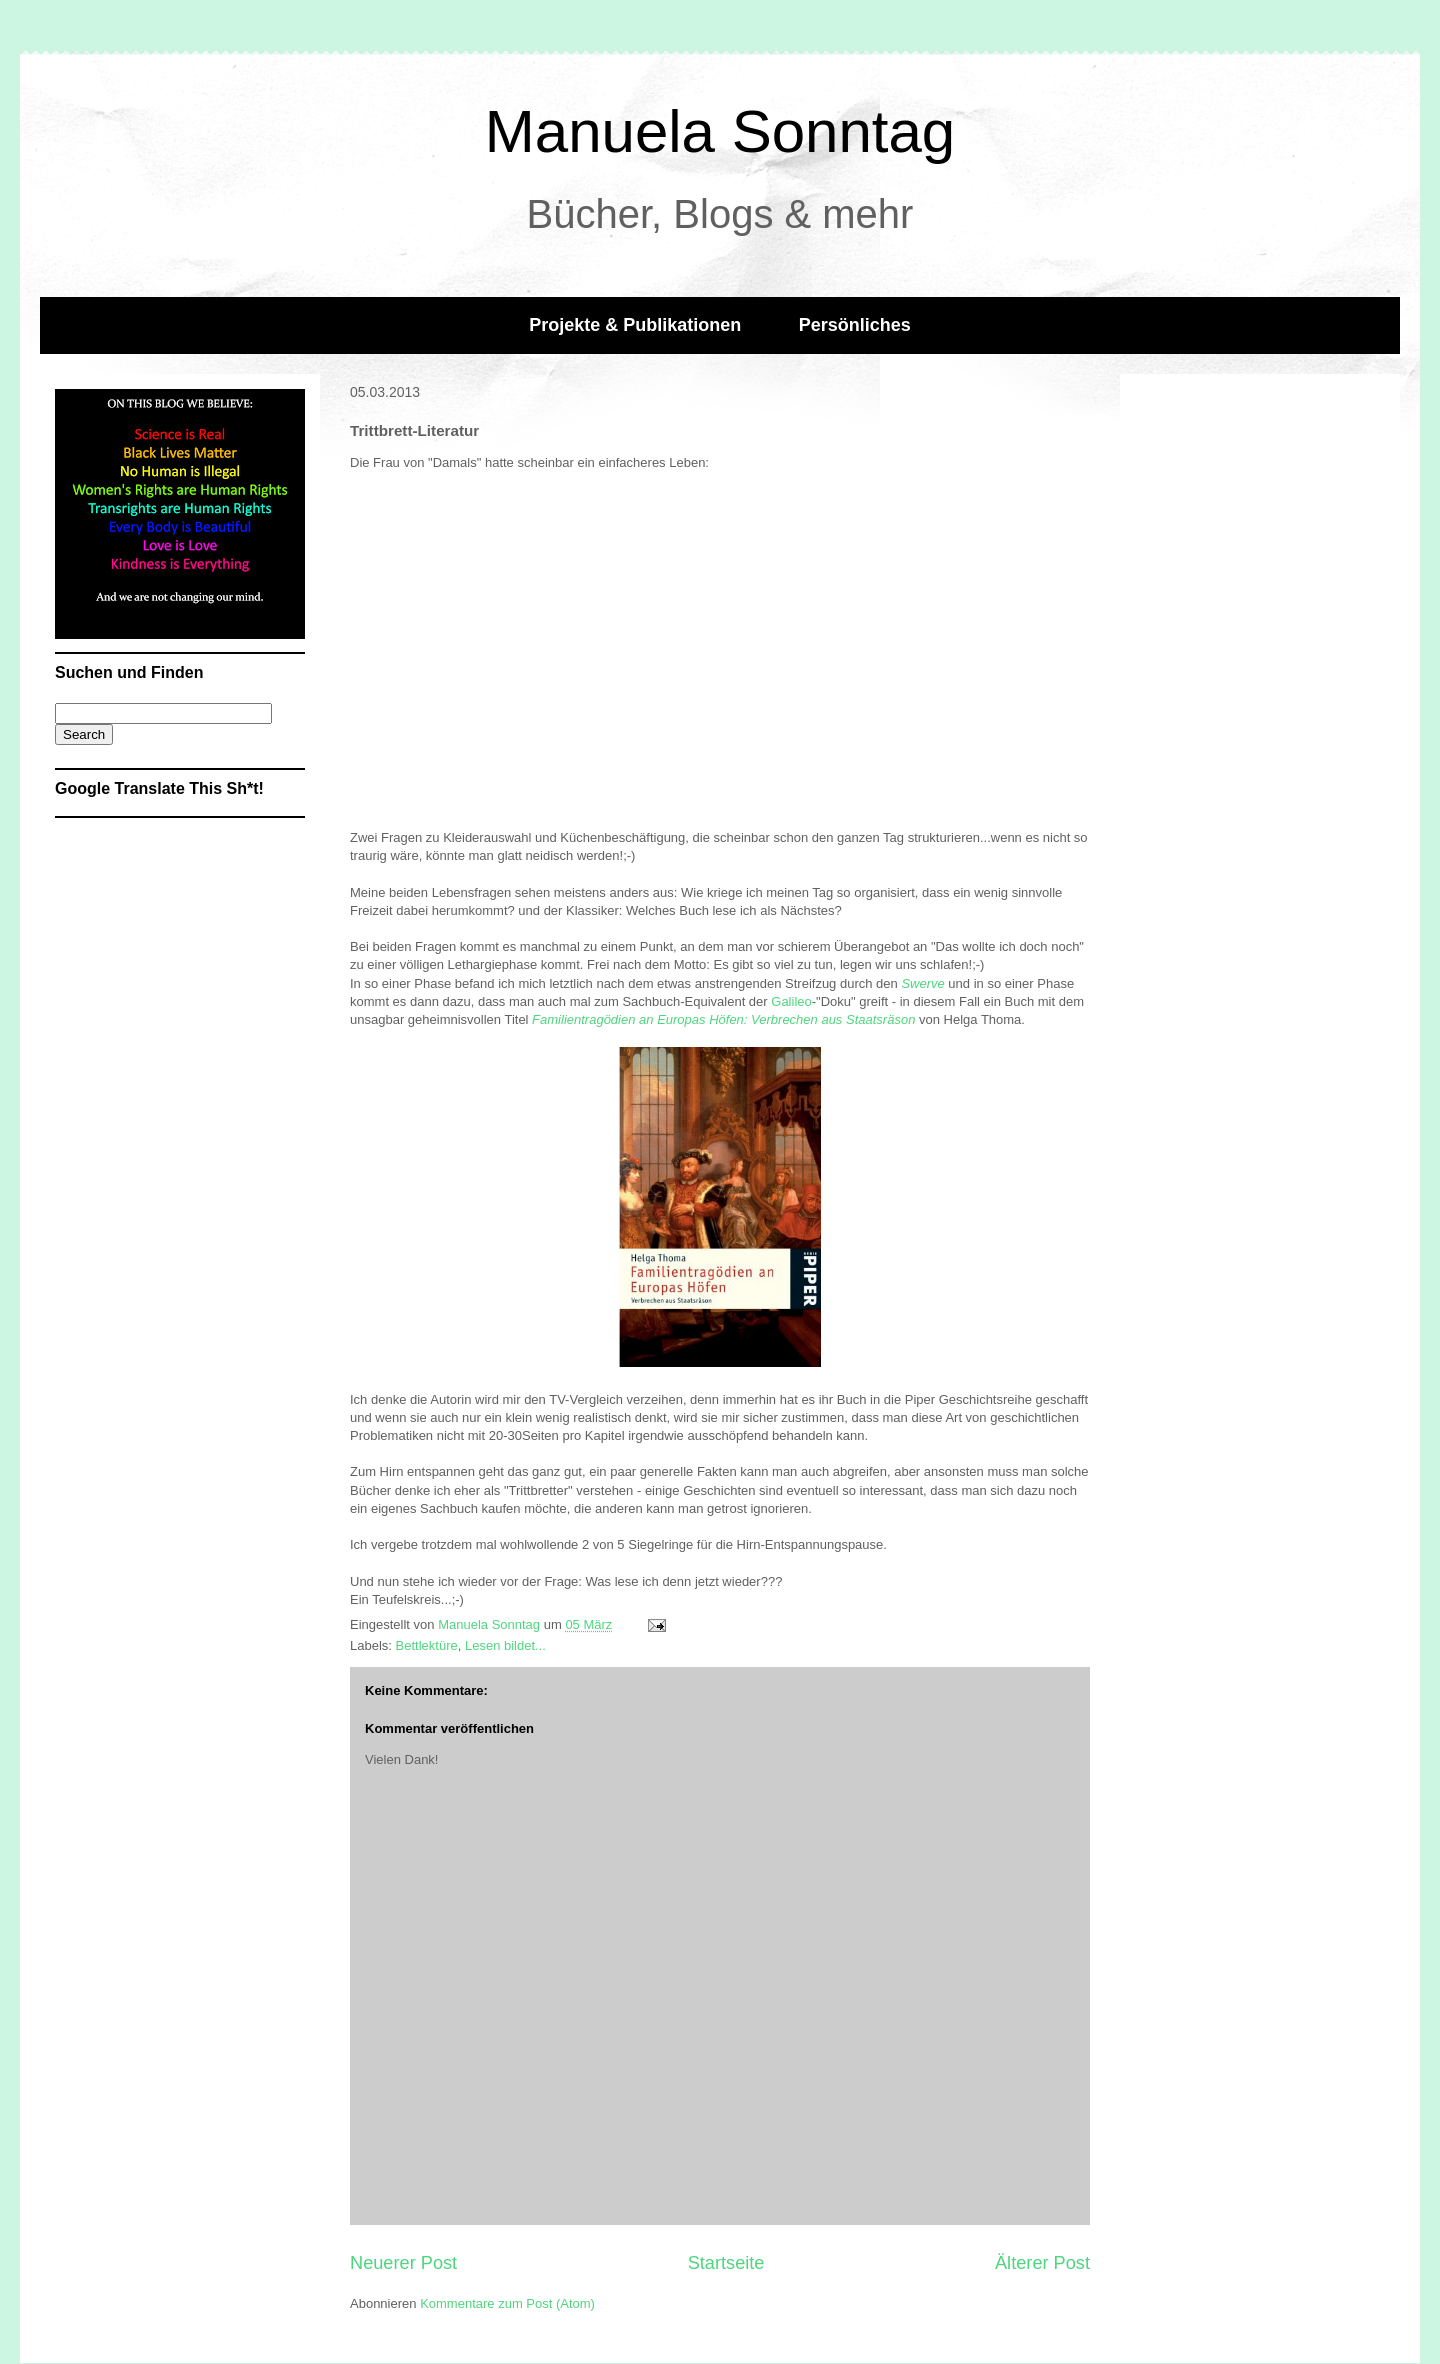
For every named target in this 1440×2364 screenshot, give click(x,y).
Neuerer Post (403, 2263)
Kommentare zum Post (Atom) (507, 2303)
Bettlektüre (427, 1645)
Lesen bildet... (505, 1645)
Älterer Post (1042, 2263)
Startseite (726, 2263)
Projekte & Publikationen (635, 325)
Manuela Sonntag (720, 131)
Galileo (791, 1001)
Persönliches (855, 325)
